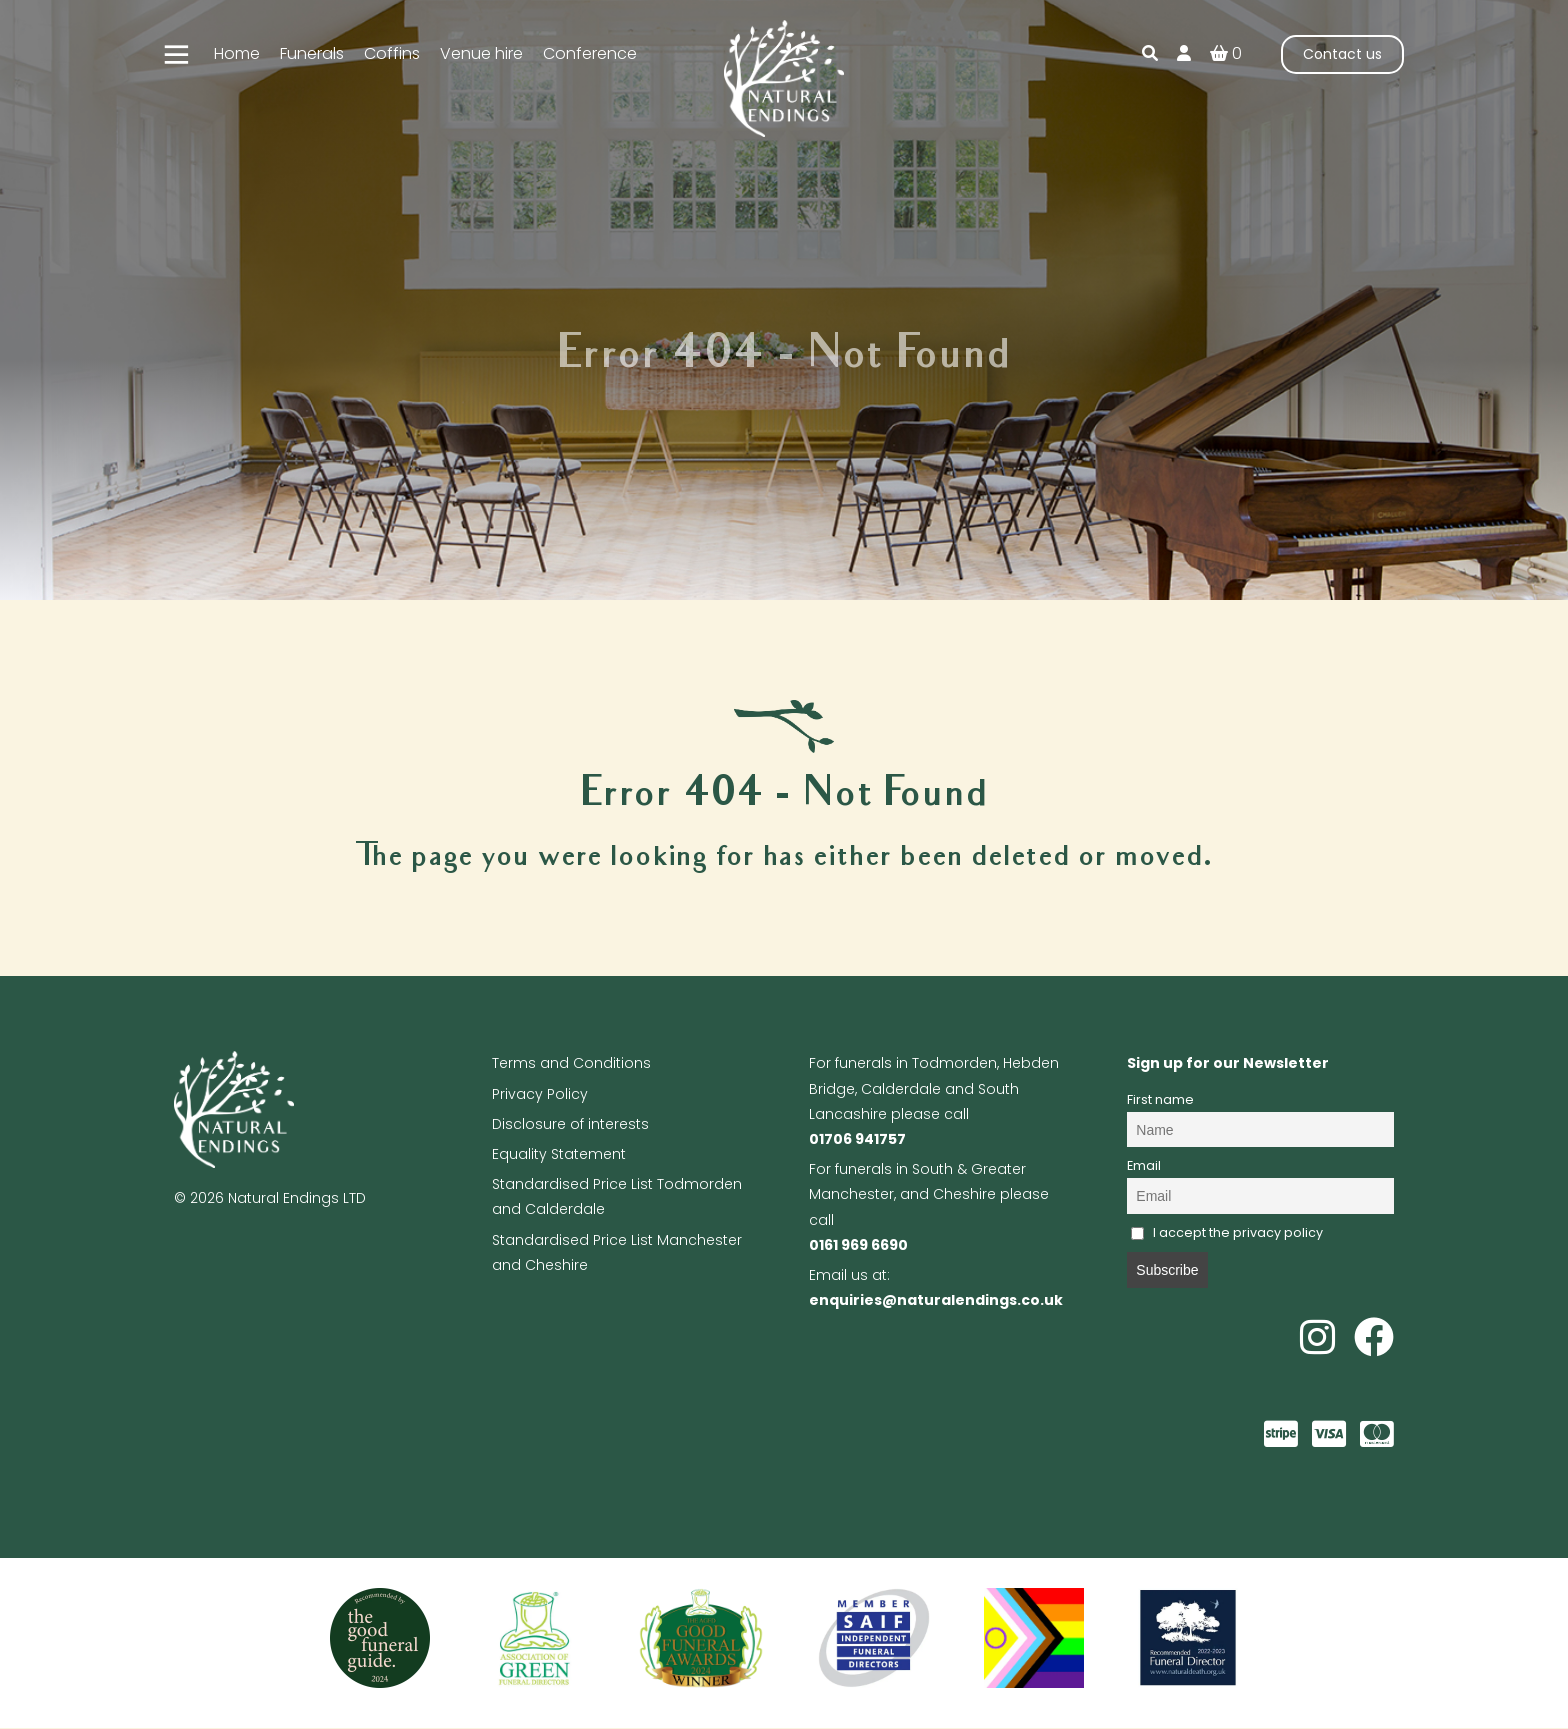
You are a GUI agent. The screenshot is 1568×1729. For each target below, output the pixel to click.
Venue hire (481, 53)
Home (237, 53)
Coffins (392, 53)
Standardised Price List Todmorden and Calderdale (617, 1196)
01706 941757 (857, 1139)
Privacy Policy (540, 1094)
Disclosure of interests (570, 1124)
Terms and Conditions (571, 1063)
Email (1144, 1165)
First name (1160, 1099)
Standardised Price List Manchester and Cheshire (617, 1252)
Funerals (312, 53)
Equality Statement (559, 1154)
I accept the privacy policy (1227, 1232)
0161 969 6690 (858, 1245)
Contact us (1342, 54)
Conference (590, 53)
